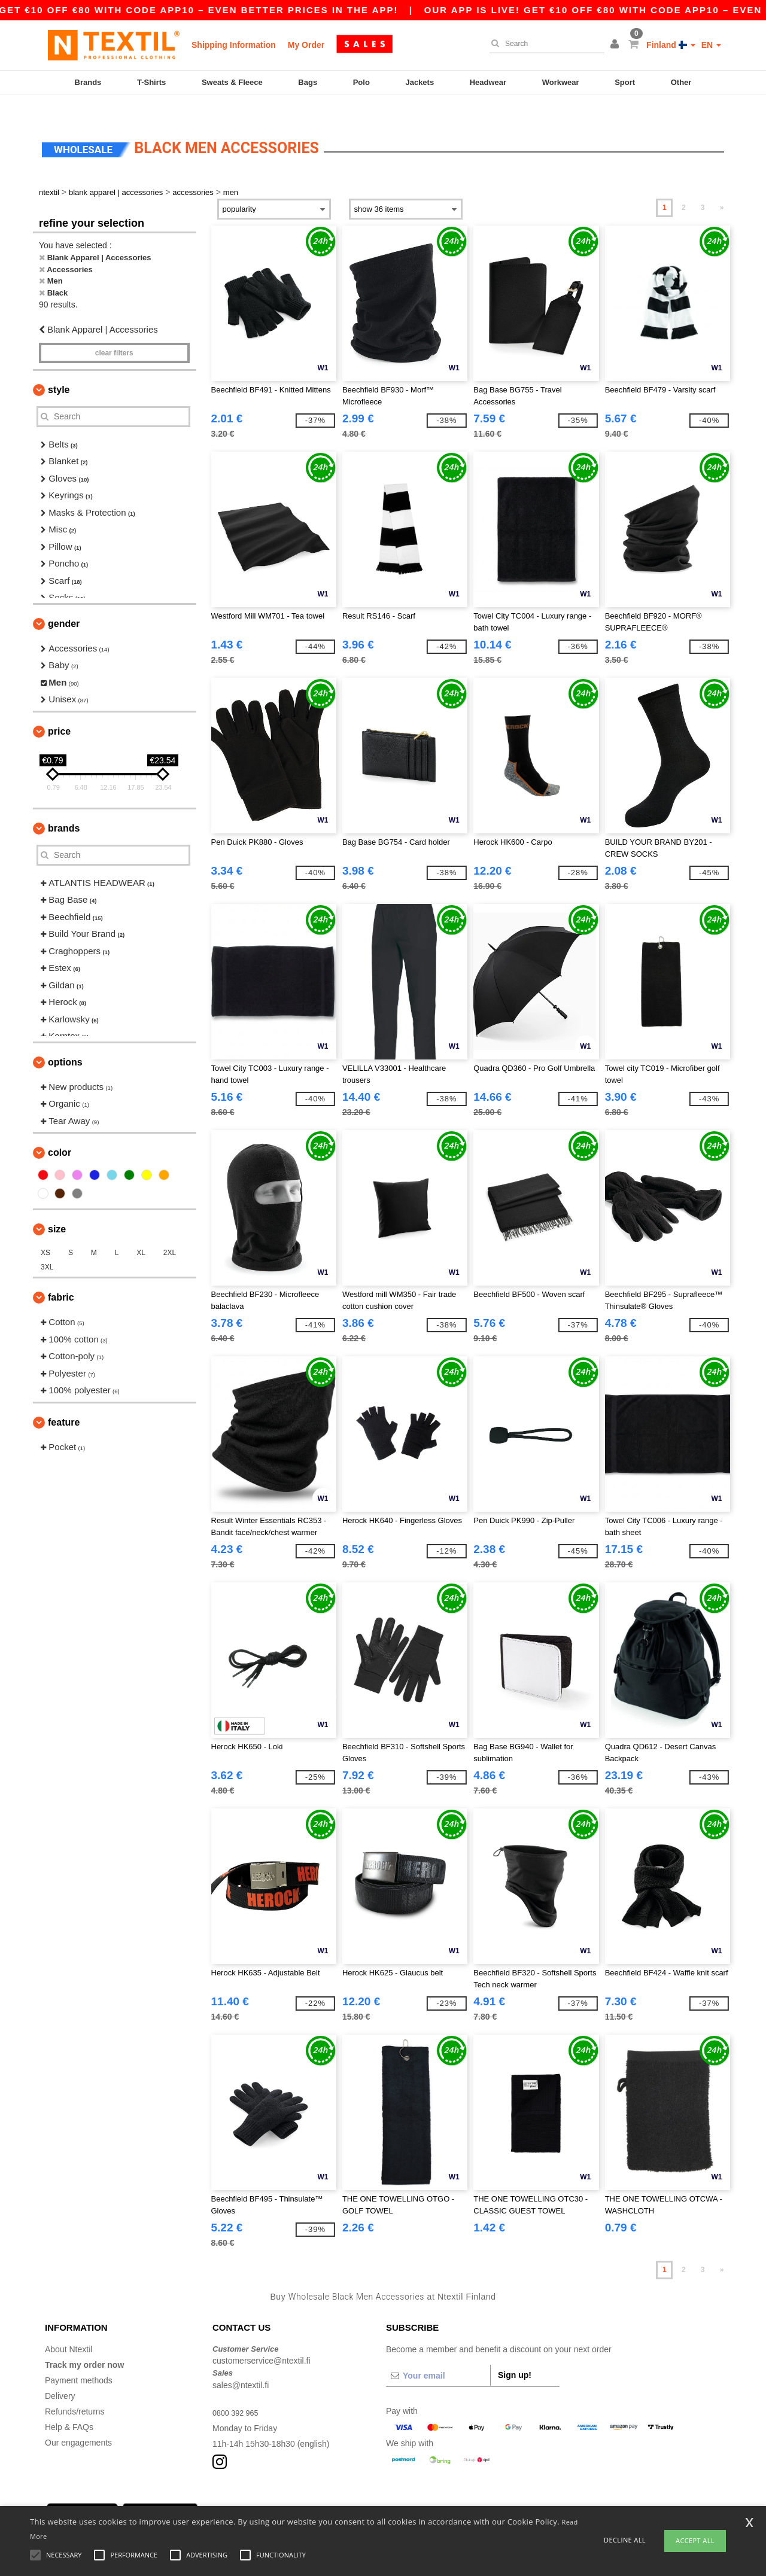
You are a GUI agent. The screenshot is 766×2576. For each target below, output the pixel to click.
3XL (47, 1247)
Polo (361, 82)
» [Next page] (722, 187)
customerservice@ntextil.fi (261, 2340)
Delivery (60, 2375)
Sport (625, 82)
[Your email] (438, 2354)
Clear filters (114, 332)
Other (681, 82)
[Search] (544, 44)
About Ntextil (68, 2328)
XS (45, 1232)
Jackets (419, 82)
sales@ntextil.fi (240, 2364)
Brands (88, 82)
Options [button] (65, 1041)
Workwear (560, 82)
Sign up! (514, 2354)
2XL (169, 1232)
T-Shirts (151, 82)
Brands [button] (64, 807)
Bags (307, 82)
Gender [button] (64, 603)
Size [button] (57, 1209)
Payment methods (79, 2359)
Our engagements (78, 2421)
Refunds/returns (75, 2390)
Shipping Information (234, 45)
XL (140, 1232)
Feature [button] (64, 1401)
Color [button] (59, 1132)
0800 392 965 (238, 2392)
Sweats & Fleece (232, 82)
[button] (616, 45)
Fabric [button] (61, 1277)
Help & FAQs (69, 2406)
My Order (306, 45)
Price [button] (59, 710)
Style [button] (58, 369)
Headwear (488, 82)
